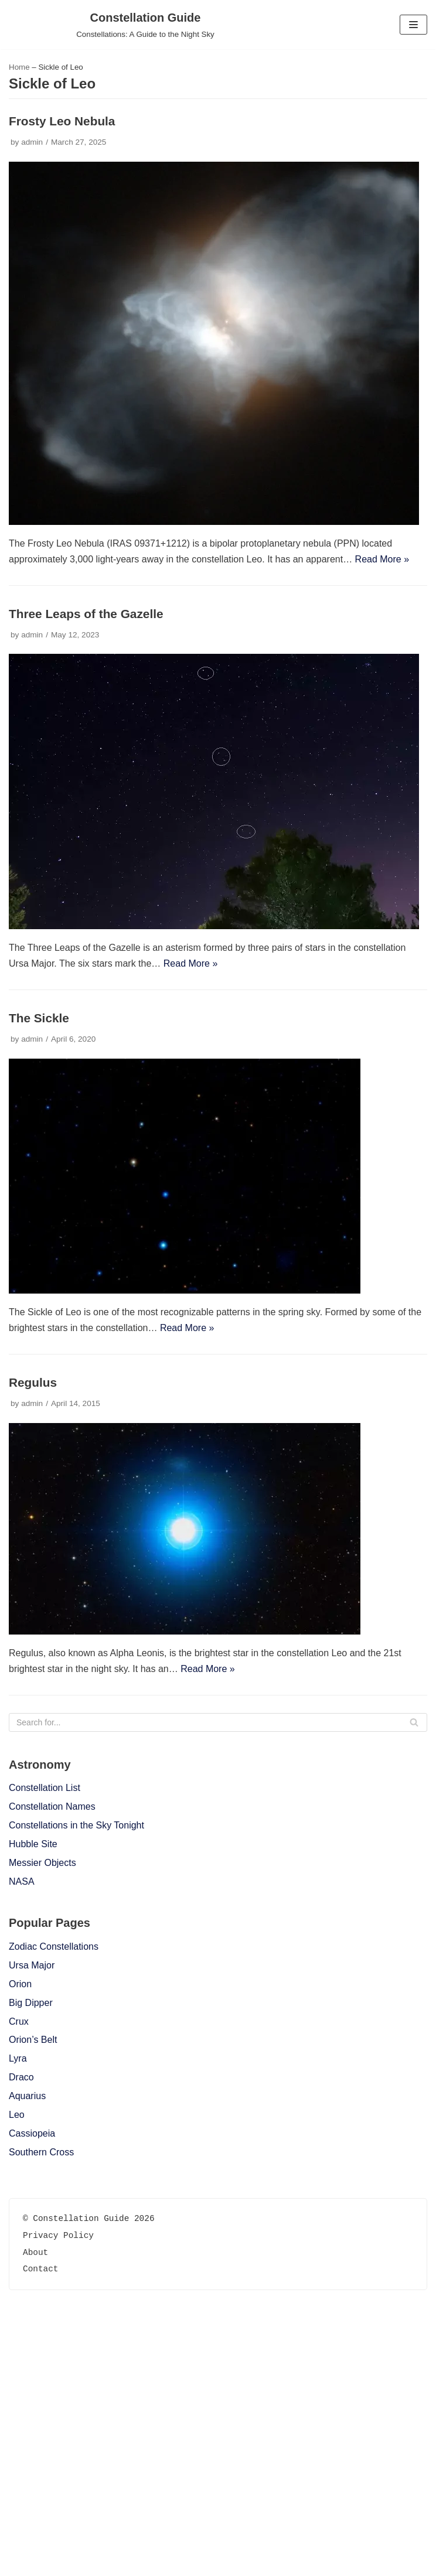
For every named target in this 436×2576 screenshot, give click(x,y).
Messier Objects (42, 1863)
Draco (21, 2077)
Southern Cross (41, 2152)
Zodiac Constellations (53, 1946)
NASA (22, 1881)
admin (32, 142)
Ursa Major (31, 1965)
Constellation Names (52, 1806)
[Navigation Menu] (413, 25)
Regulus (33, 1382)
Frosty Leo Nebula (62, 121)
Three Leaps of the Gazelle (86, 613)
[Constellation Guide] (145, 24)
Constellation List (44, 1788)
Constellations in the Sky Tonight (76, 1825)
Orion (20, 1984)
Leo (17, 2115)
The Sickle (39, 1018)
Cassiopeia (32, 2133)
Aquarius (27, 2096)
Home (19, 67)
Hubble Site (33, 1844)
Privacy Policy (58, 2486)
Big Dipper (31, 2003)
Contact (40, 2520)
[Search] (218, 1722)
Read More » (382, 559)
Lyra (18, 2058)
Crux (19, 2021)
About (35, 2503)
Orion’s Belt (33, 2040)
